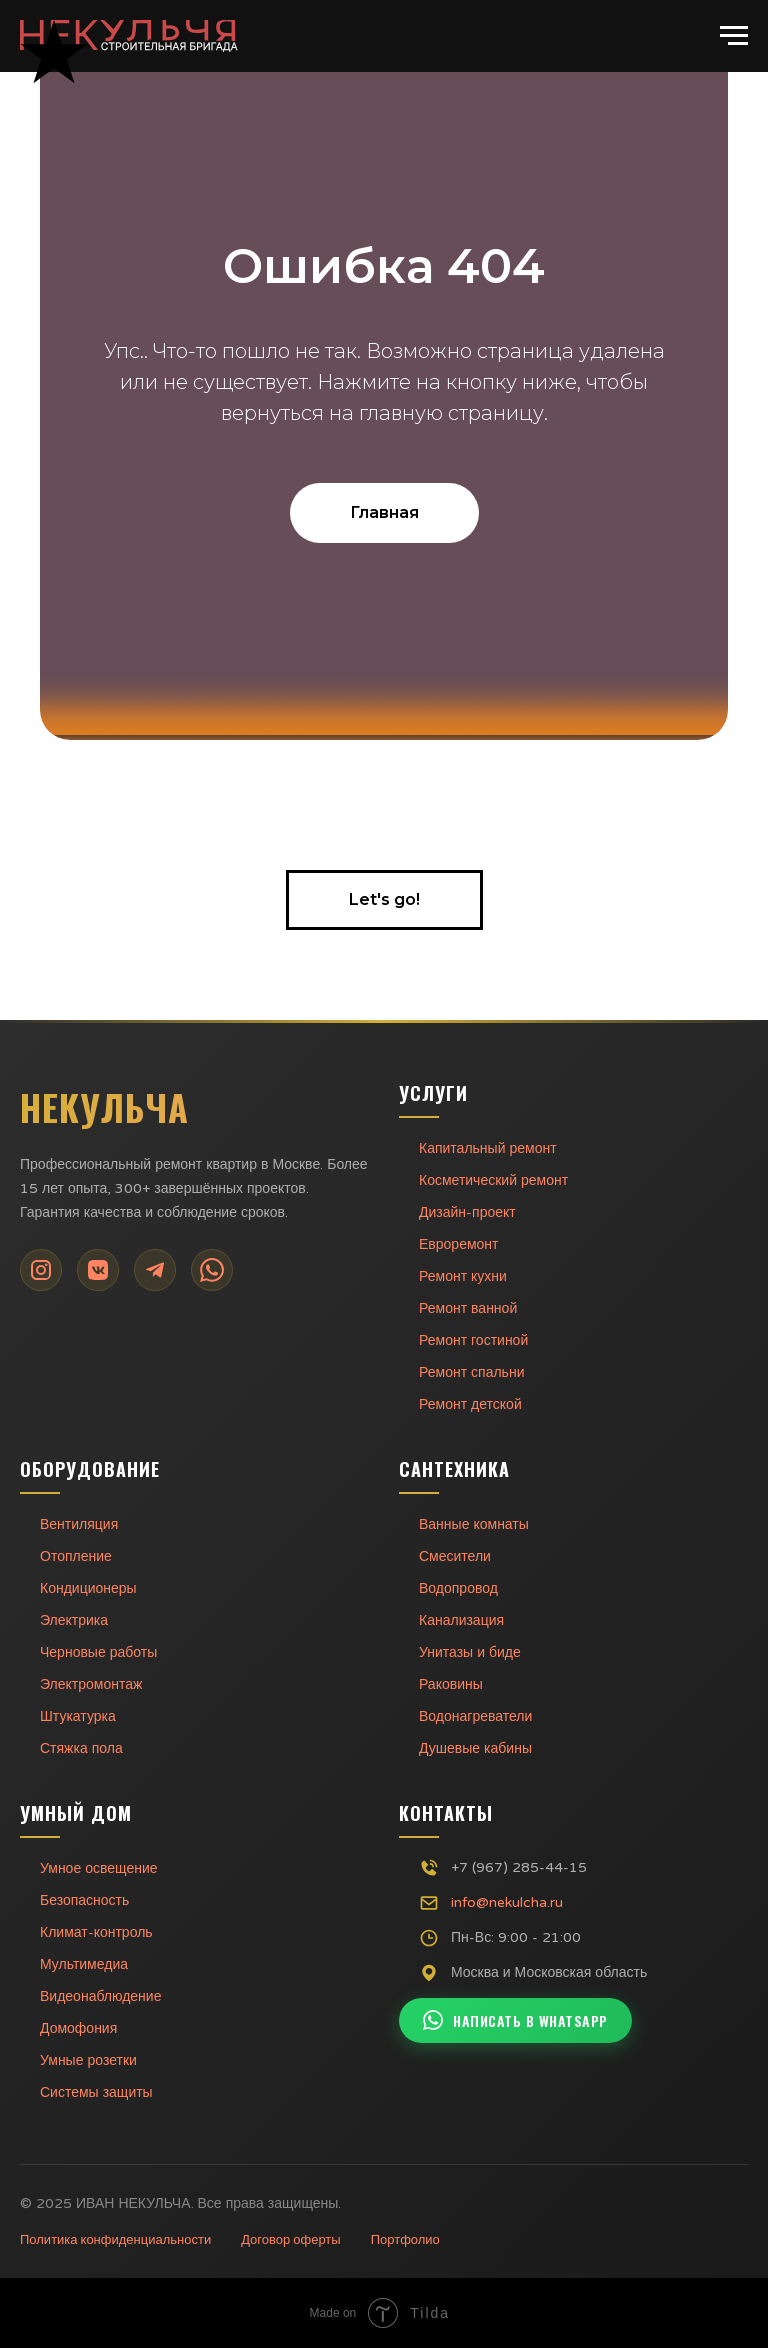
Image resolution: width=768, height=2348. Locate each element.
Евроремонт (458, 1244)
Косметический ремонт (493, 1180)
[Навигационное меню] (734, 36)
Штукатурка (78, 1716)
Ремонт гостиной (473, 1340)
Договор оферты (290, 2240)
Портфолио (405, 2240)
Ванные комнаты (474, 1524)
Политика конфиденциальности (115, 2240)
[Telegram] (155, 1270)
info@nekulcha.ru (507, 1902)
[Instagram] (41, 1270)
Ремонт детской (470, 1404)
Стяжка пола (81, 1748)
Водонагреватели (475, 1716)
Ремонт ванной (468, 1308)
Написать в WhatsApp (515, 2020)
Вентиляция (79, 1524)
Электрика (74, 1620)
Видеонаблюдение (100, 1996)
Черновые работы (98, 1652)
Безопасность (84, 1900)
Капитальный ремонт (488, 1148)
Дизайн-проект (467, 1212)
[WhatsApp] (212, 1270)
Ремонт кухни (463, 1276)
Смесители (455, 1556)
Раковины (451, 1684)
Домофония (78, 2028)
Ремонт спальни (471, 1372)
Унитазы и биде (470, 1652)
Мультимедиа (84, 1964)
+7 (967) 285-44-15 (519, 1867)
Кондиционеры (88, 1588)
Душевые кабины (475, 1748)
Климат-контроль (96, 1932)
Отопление (76, 1556)
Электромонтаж (91, 1684)
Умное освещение (99, 1868)
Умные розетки (88, 2060)
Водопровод (458, 1588)
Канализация (461, 1620)
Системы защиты (96, 2092)
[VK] (98, 1270)
